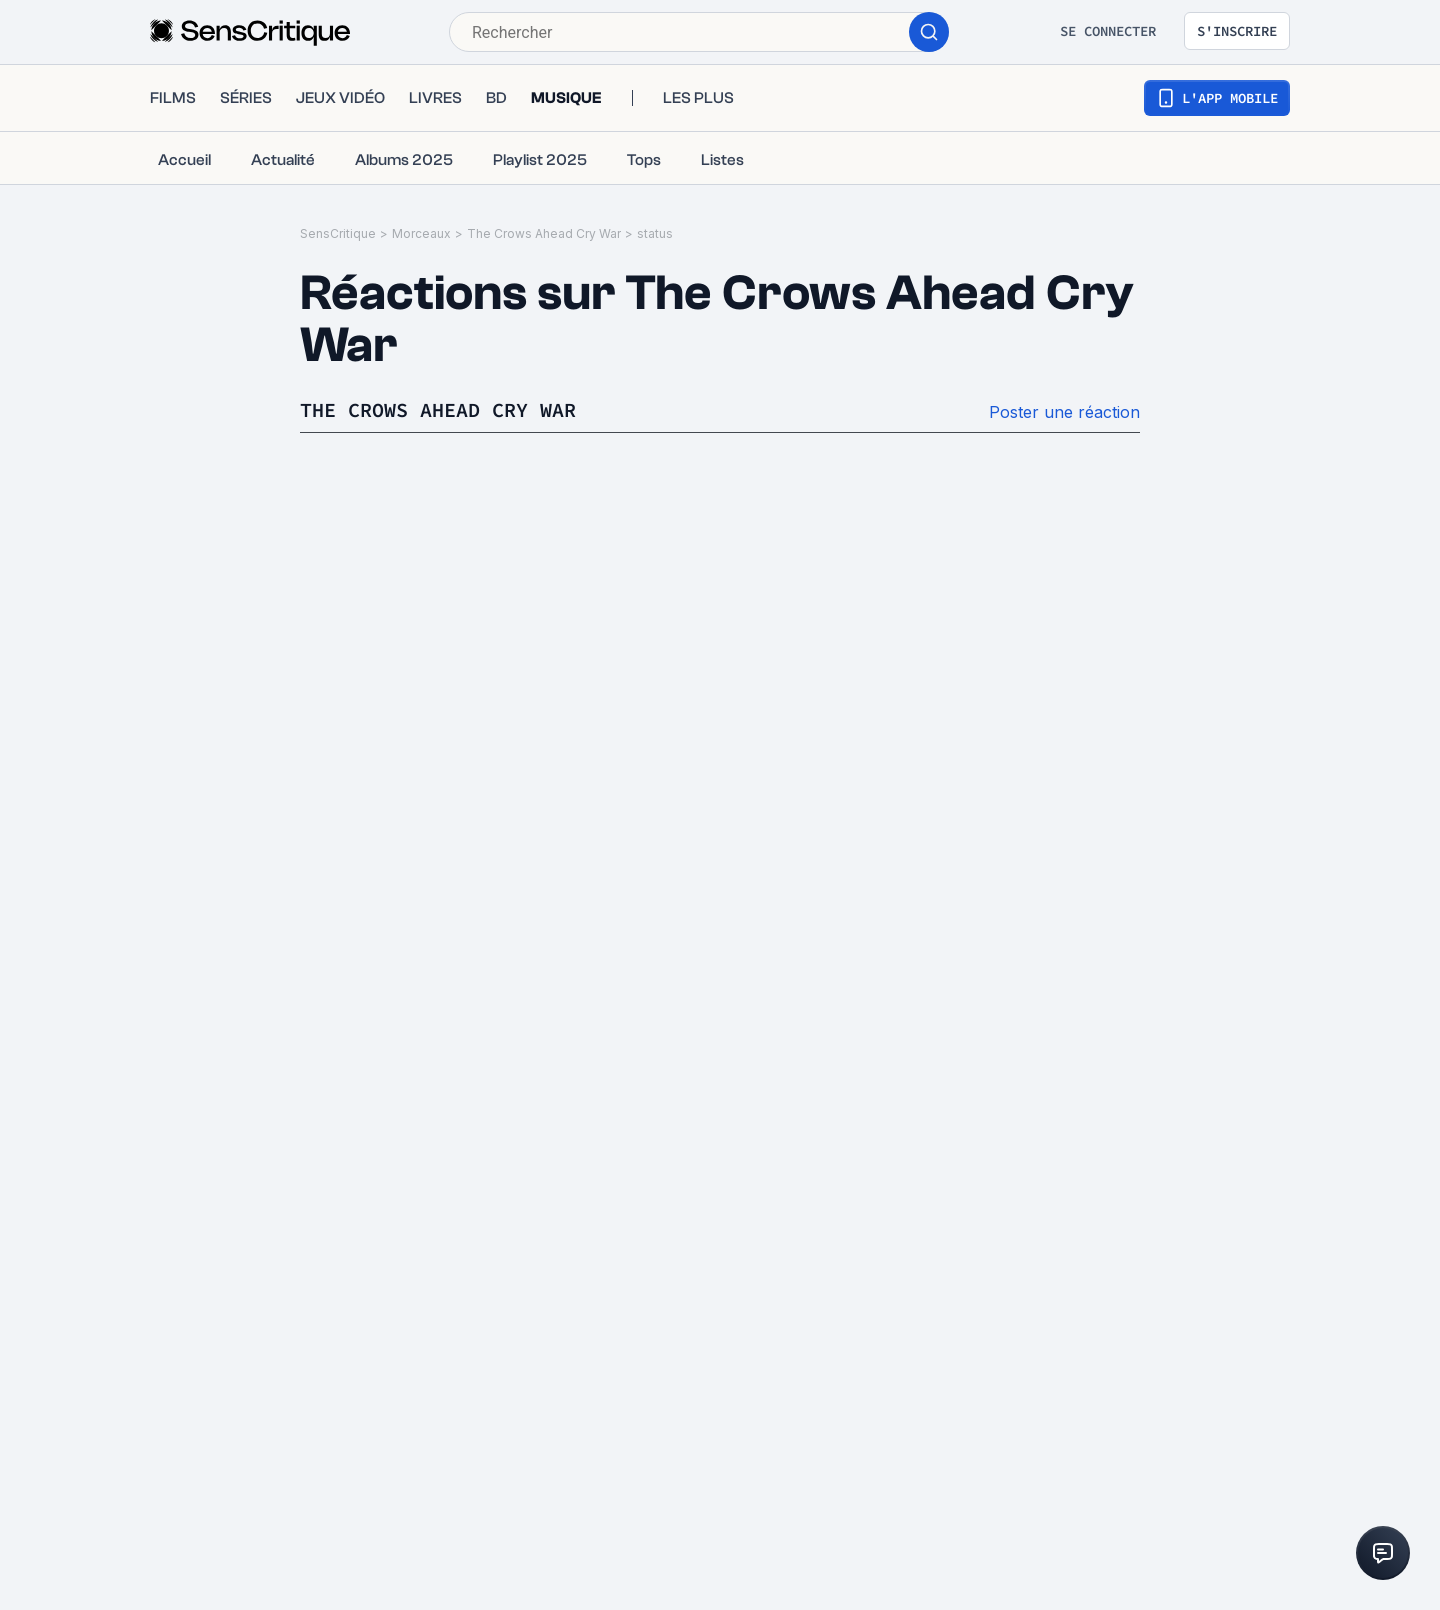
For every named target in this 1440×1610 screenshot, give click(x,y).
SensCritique (338, 233)
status (655, 233)
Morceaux (421, 233)
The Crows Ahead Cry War (544, 233)
